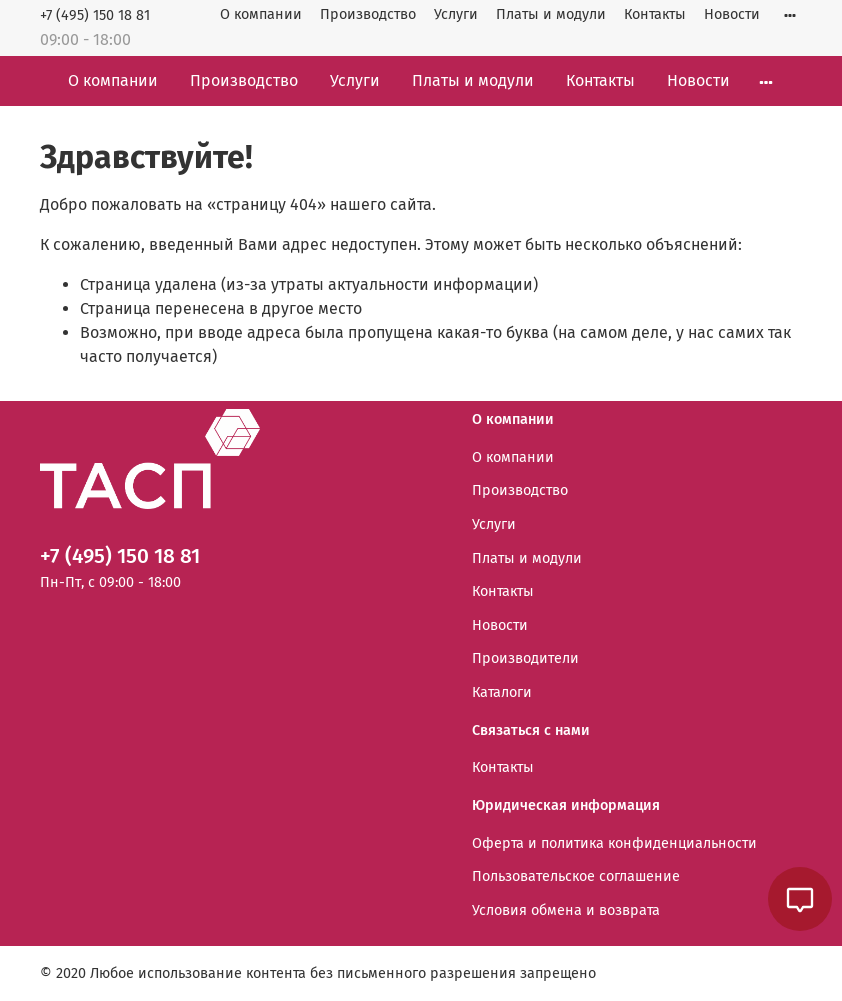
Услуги (456, 14)
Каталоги (502, 692)
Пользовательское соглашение (576, 876)
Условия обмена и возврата (566, 910)
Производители (525, 658)
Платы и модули (551, 14)
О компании (261, 14)
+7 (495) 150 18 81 (95, 15)
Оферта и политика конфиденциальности (614, 843)
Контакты (655, 14)
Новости (732, 14)
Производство (368, 14)
